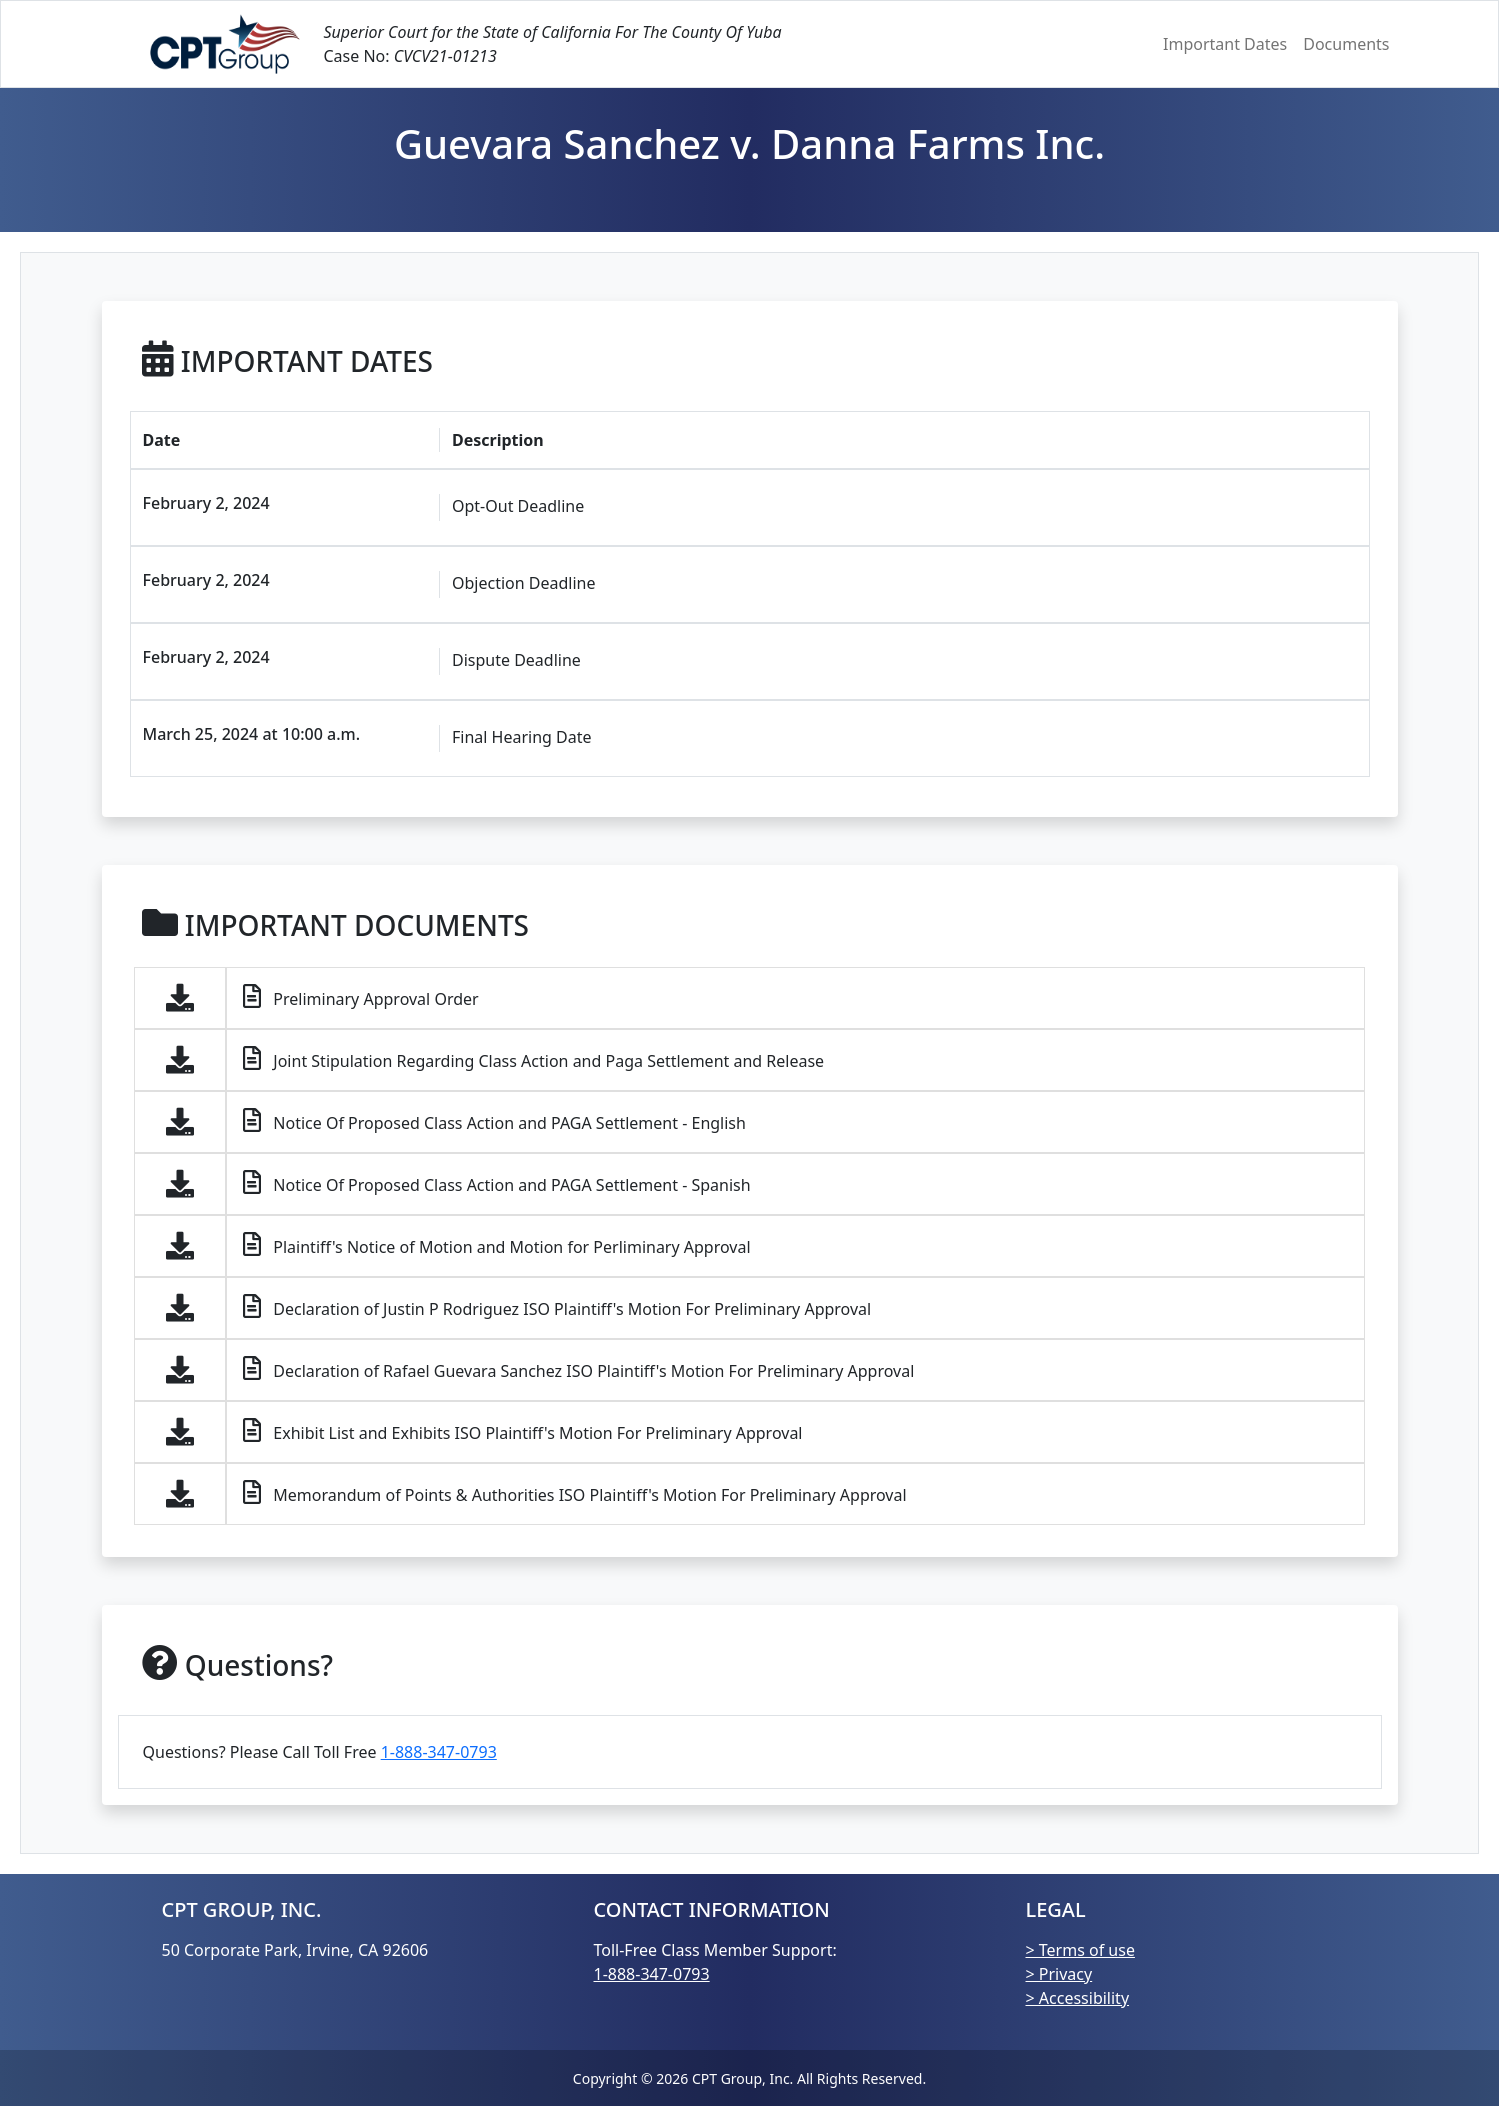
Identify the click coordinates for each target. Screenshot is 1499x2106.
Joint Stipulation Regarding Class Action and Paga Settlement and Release (533, 1059)
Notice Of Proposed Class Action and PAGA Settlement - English (494, 1121)
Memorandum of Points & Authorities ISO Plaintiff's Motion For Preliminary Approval (574, 1493)
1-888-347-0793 (439, 1752)
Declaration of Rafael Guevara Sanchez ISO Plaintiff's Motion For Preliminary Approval (578, 1369)
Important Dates (1225, 44)
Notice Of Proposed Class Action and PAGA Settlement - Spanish (497, 1183)
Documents (1346, 44)
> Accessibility (1078, 1998)
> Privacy (1059, 1974)
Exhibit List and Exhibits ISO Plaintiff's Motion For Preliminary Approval (522, 1431)
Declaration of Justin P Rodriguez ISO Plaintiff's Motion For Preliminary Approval (557, 1307)
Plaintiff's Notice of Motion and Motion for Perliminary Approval (496, 1245)
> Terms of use (1080, 1950)
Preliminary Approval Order (361, 997)
